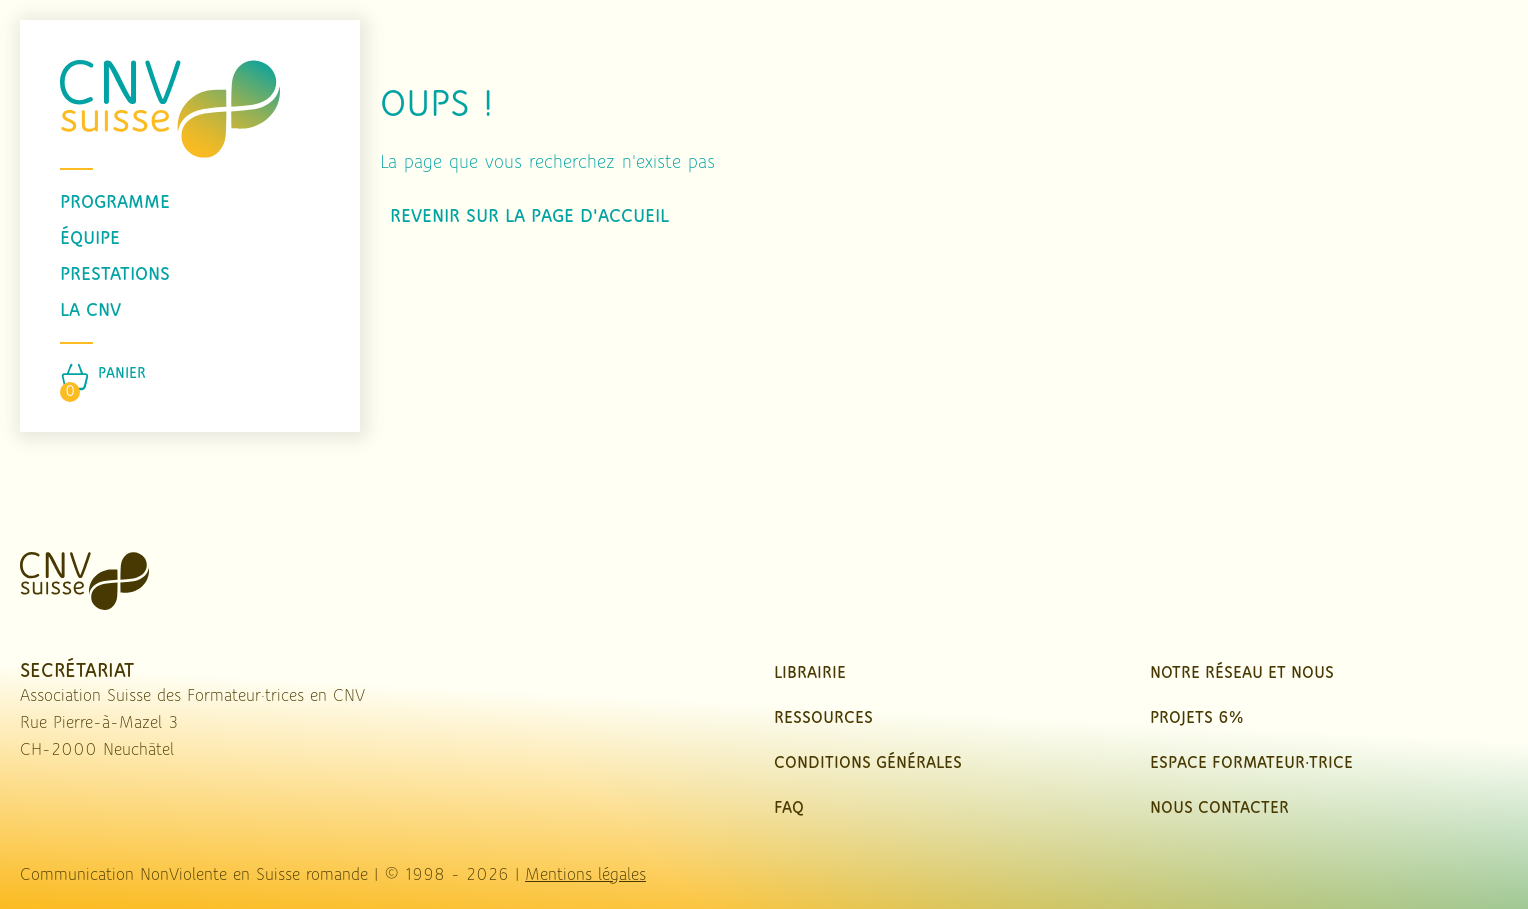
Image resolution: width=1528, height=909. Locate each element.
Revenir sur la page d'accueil (529, 217)
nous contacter (1219, 808)
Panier (122, 374)
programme (115, 203)
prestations (115, 275)
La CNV (90, 311)
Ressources (823, 718)
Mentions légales (585, 875)
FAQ (789, 808)
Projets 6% (1196, 718)
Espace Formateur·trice (1251, 763)
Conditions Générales (868, 763)
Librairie (810, 673)
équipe (90, 239)
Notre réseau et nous (1242, 673)
